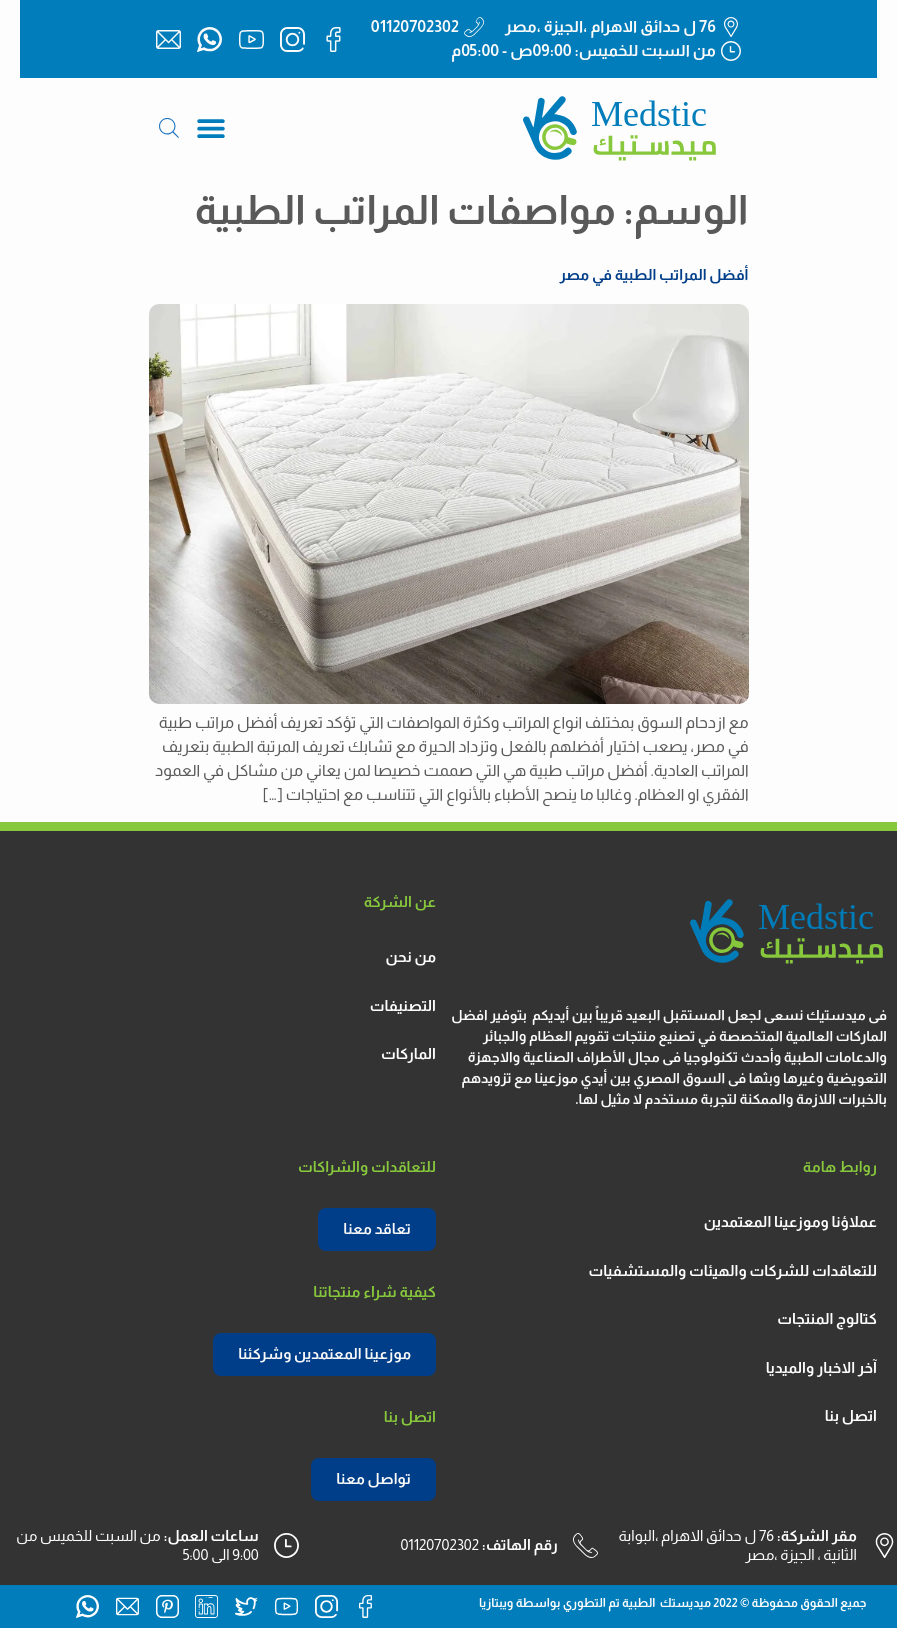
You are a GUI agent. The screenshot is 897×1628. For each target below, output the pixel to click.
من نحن (411, 956)
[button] (211, 128)
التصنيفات (403, 1005)
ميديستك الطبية (666, 1603)
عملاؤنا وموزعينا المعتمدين (790, 1221)
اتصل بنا (851, 1415)
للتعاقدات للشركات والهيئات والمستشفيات (732, 1270)
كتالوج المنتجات (827, 1318)
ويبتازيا (496, 1603)
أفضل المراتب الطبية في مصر (654, 274)
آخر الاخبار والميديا (821, 1367)
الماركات (408, 1053)
